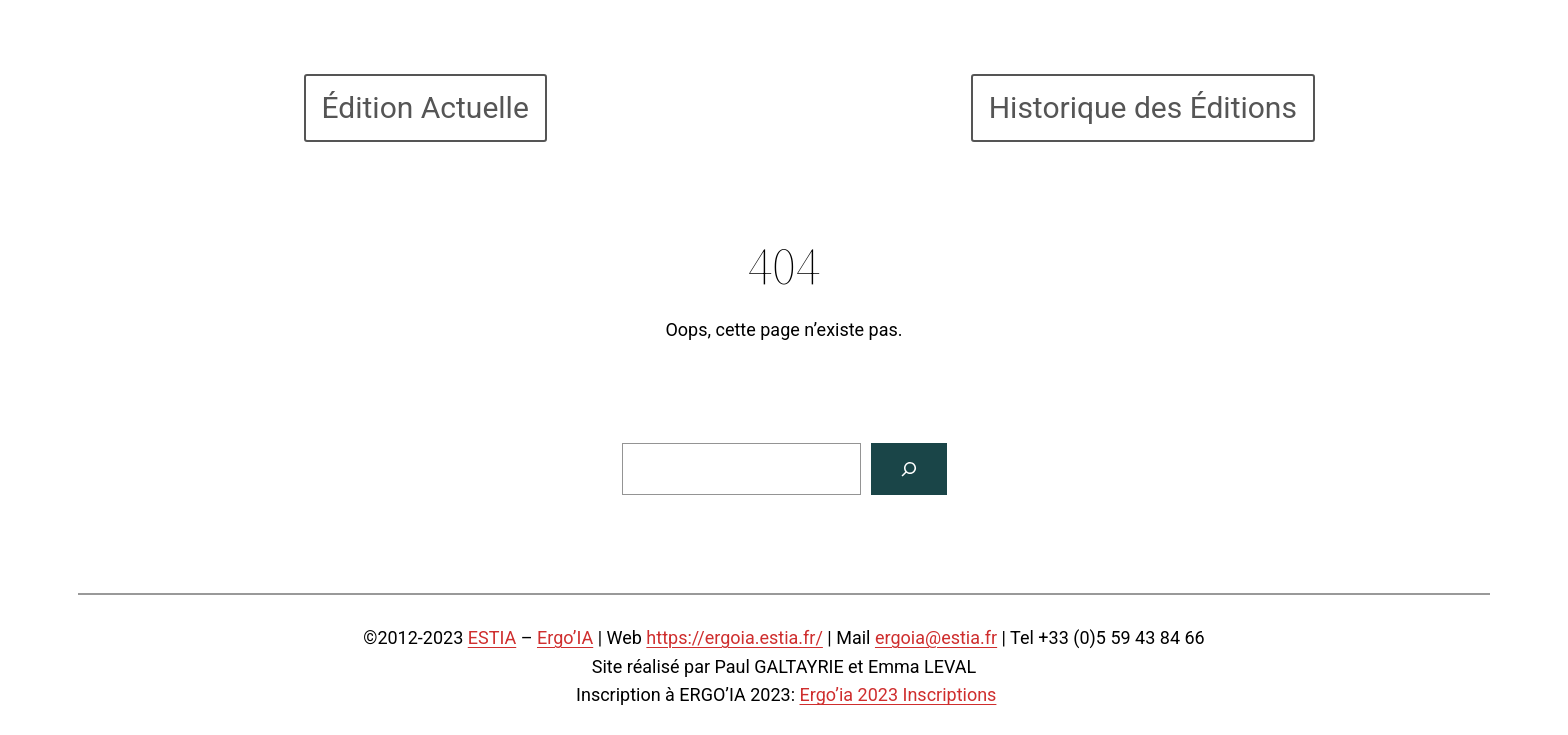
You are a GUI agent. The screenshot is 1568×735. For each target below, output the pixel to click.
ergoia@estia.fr (936, 637)
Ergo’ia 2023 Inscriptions (898, 694)
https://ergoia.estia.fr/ (734, 637)
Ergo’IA (565, 637)
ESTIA (492, 637)
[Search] (909, 469)
